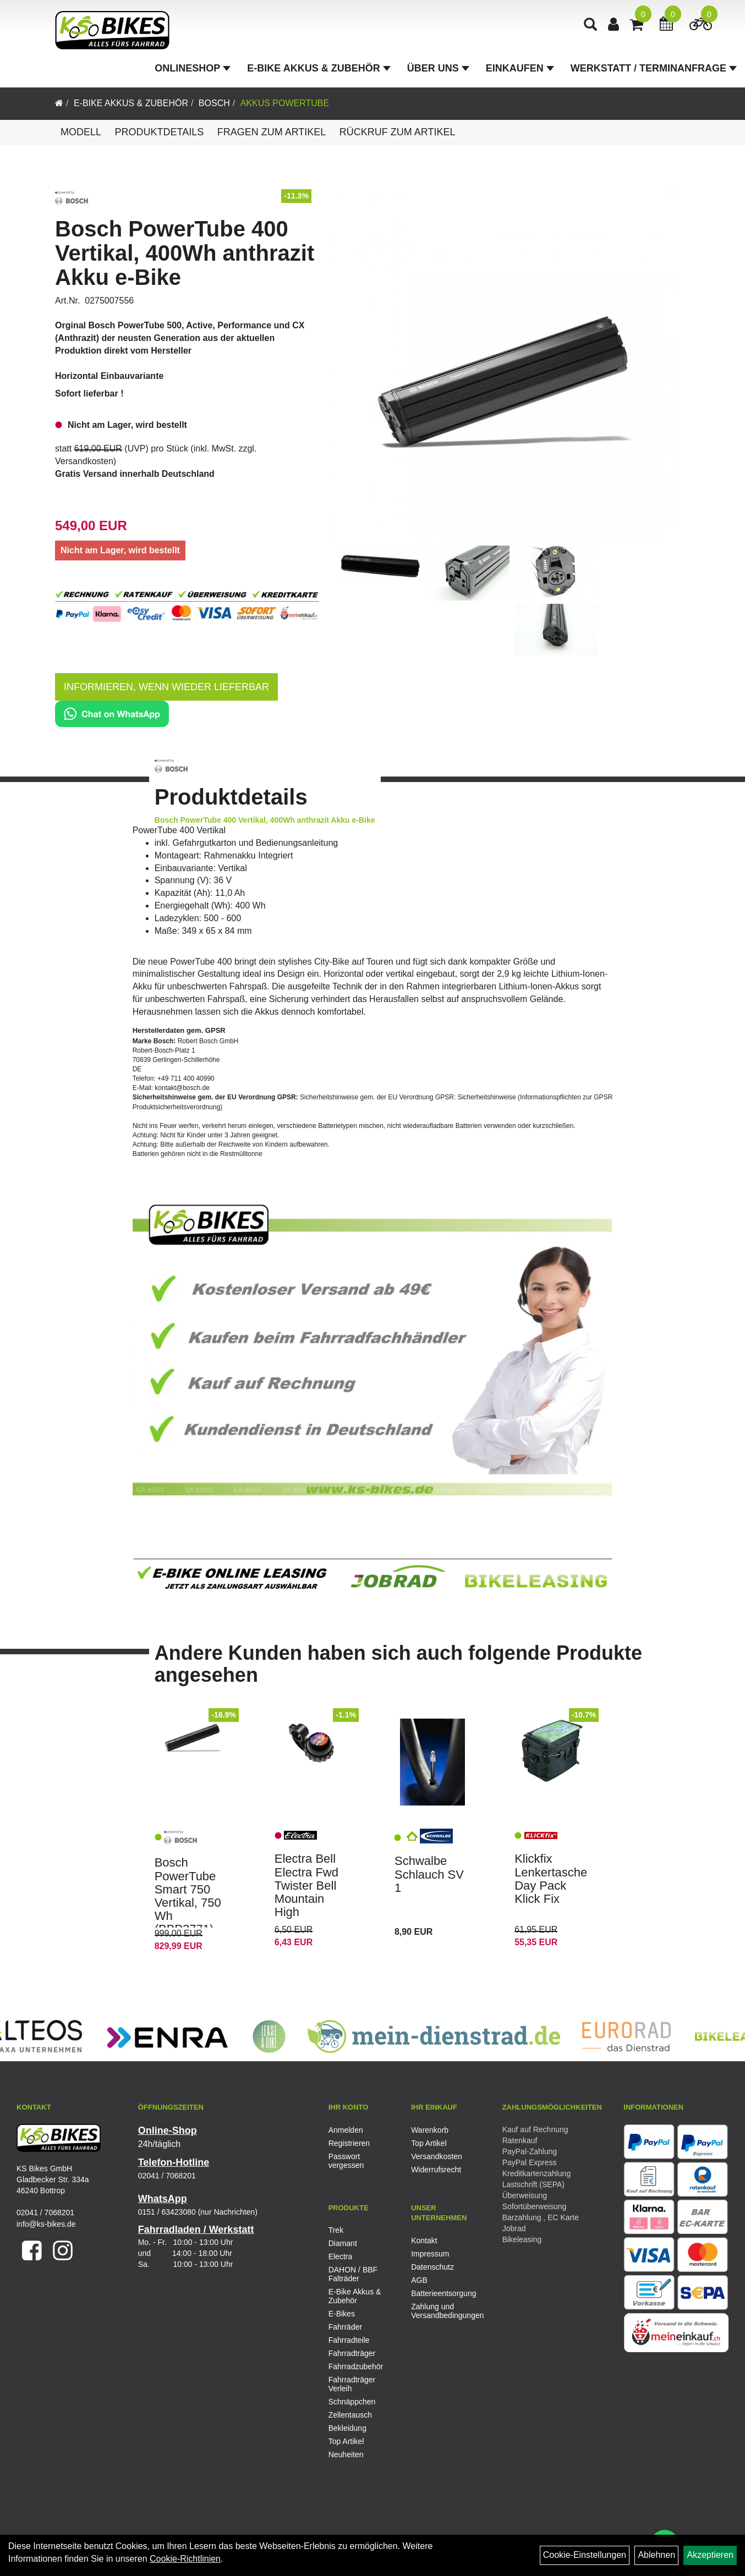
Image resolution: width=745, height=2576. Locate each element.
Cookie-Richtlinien (185, 2558)
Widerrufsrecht (436, 2169)
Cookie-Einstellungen (584, 2555)
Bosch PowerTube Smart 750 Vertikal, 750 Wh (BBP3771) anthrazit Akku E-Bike (188, 1909)
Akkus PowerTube (285, 103)
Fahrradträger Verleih (352, 2384)
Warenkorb (429, 2130)
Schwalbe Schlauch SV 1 (429, 1874)
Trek (335, 2230)
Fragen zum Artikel (271, 131)
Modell (81, 131)
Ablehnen (656, 2555)
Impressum (430, 2253)
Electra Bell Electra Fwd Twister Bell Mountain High (306, 1885)
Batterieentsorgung (440, 2293)
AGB (419, 2280)
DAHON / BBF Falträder (352, 2274)
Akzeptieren (710, 2555)
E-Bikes (341, 2313)
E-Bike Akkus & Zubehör (318, 68)
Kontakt (424, 2240)
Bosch (214, 103)
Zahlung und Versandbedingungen (440, 2311)
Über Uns (438, 68)
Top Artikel (429, 2143)
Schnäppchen (352, 2401)
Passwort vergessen (346, 2161)
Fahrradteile (349, 2340)
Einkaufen (520, 68)
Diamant (342, 2243)
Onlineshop (193, 68)
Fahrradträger (352, 2353)
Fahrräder (345, 2326)
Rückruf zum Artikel (397, 131)
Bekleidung (347, 2428)
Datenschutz (432, 2267)
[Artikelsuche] (590, 25)
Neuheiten (346, 2454)
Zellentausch (350, 2414)
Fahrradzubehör (356, 2366)
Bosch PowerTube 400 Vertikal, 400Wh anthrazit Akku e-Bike (184, 253)
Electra (340, 2256)
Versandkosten (84, 461)
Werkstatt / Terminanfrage (654, 68)
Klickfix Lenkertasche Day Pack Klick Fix (550, 1879)
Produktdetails (159, 131)
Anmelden (345, 2130)
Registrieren (349, 2143)
